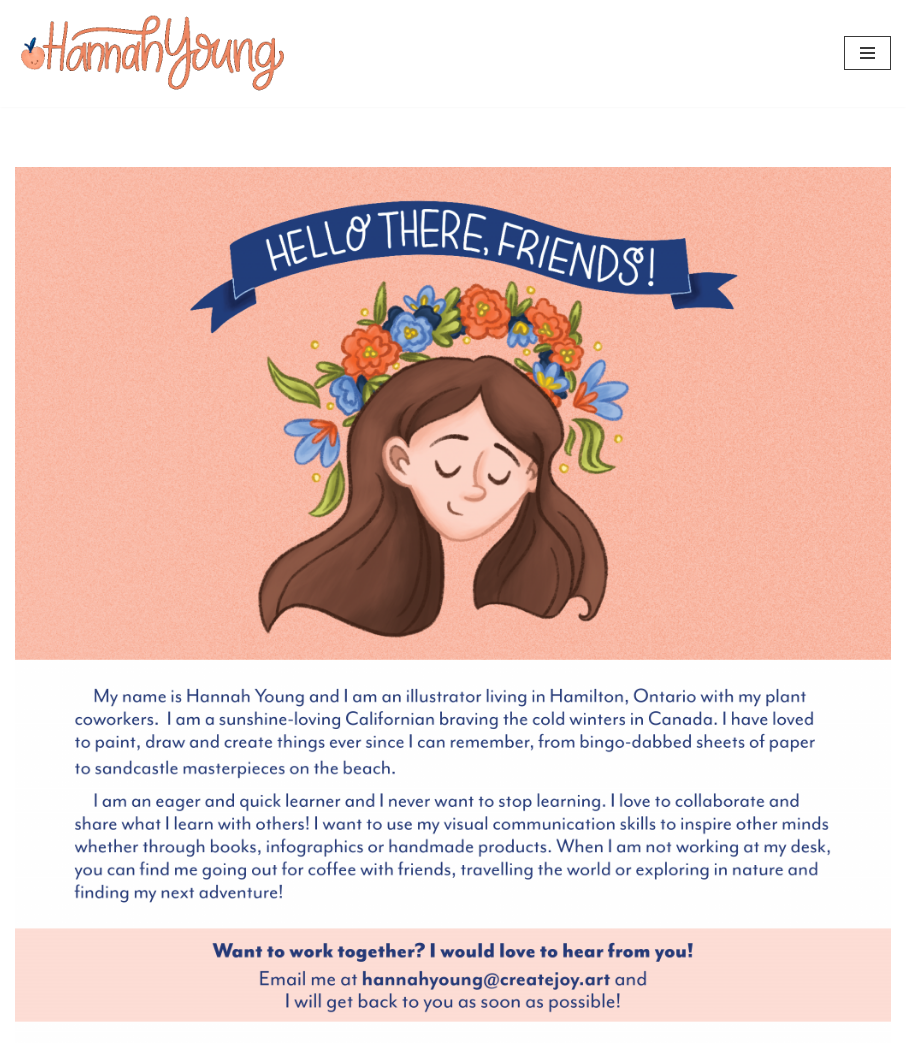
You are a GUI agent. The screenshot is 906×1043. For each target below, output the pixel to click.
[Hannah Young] (152, 53)
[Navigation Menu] (867, 53)
